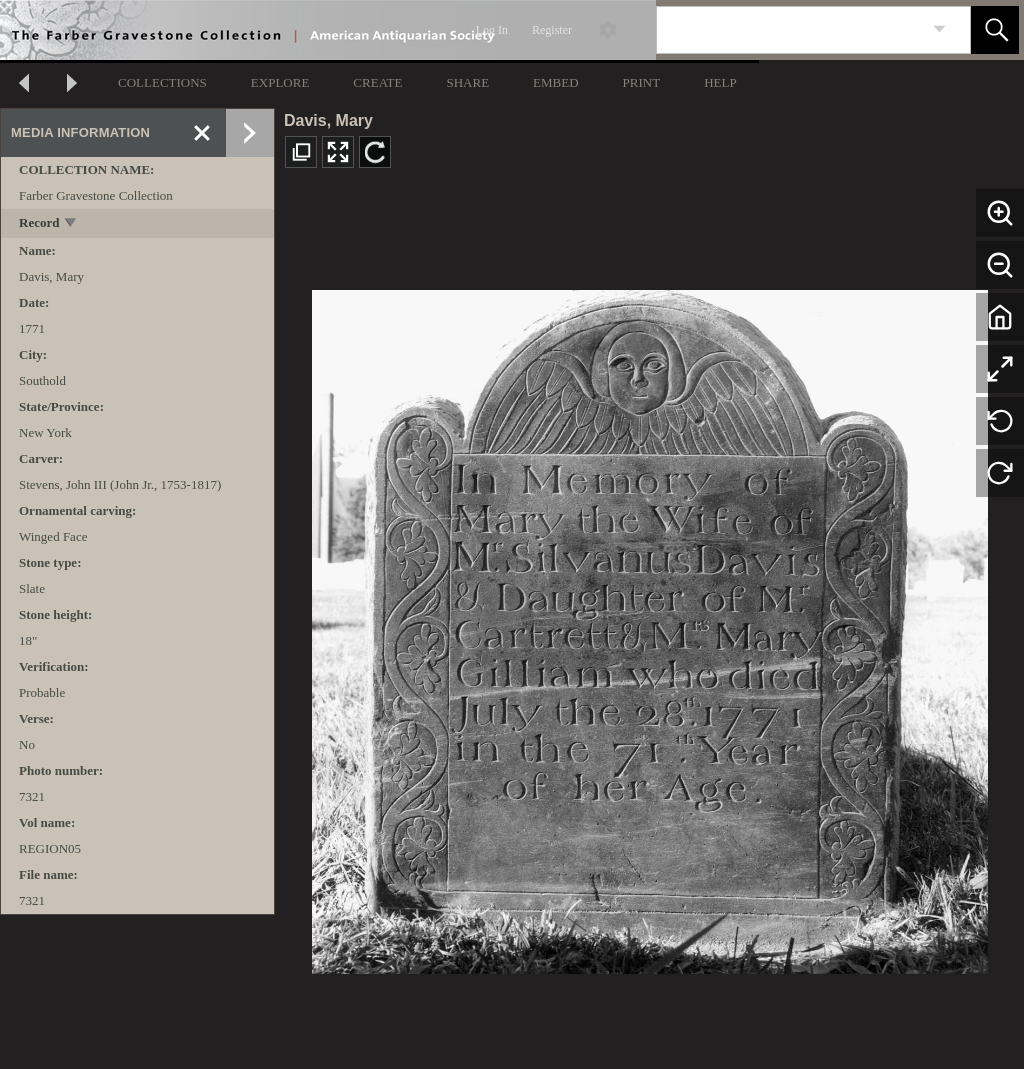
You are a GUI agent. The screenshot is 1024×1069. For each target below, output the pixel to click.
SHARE (467, 82)
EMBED (556, 82)
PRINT (642, 82)
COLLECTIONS (162, 82)
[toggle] (71, 224)
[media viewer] (649, 626)
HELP (720, 82)
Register (552, 30)
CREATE (377, 82)
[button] (995, 30)
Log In (492, 30)
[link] (939, 29)
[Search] (790, 30)
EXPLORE (280, 82)
